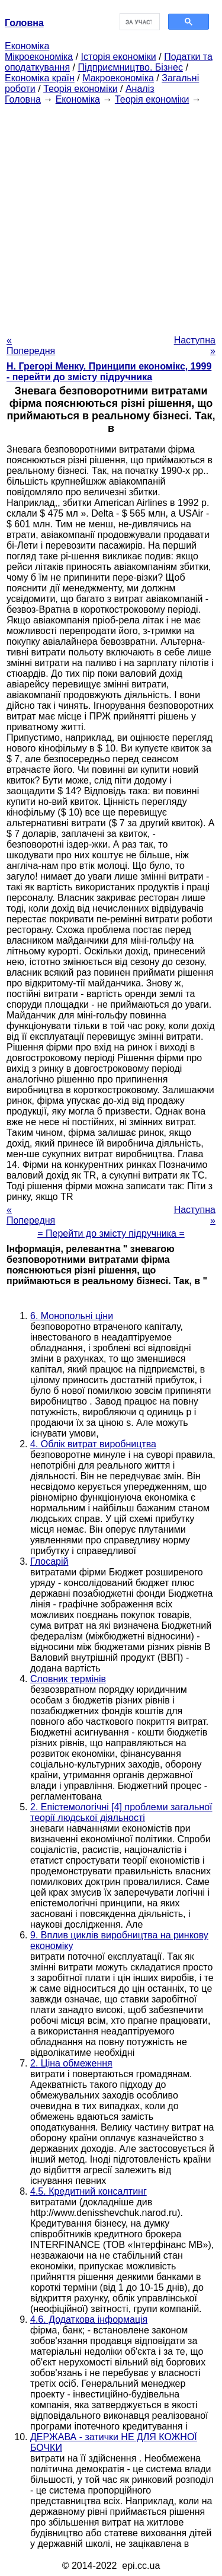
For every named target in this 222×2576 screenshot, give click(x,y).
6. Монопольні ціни (71, 1316)
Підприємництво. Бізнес (130, 67)
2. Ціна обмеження (71, 2063)
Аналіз (140, 89)
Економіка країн (40, 78)
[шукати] (139, 22)
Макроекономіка (118, 78)
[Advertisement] (111, 216)
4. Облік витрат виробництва (93, 1444)
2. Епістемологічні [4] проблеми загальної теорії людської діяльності (121, 1812)
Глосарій (49, 1561)
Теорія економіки (80, 89)
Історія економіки (118, 57)
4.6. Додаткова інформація (88, 2319)
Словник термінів (68, 1679)
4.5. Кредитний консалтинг (88, 2191)
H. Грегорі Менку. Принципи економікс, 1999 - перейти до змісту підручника (109, 371)
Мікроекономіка (39, 57)
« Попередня (31, 345)
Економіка (27, 46)
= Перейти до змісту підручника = (111, 1233)
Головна (23, 99)
